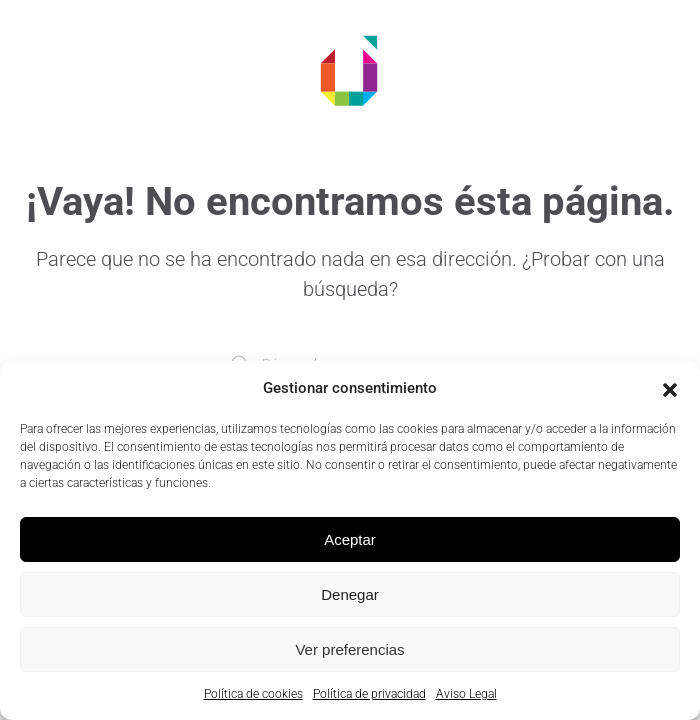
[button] (670, 388)
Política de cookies (253, 694)
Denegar (350, 594)
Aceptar (350, 539)
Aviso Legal (466, 694)
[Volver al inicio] (350, 70)
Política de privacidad (369, 694)
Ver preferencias (349, 649)
